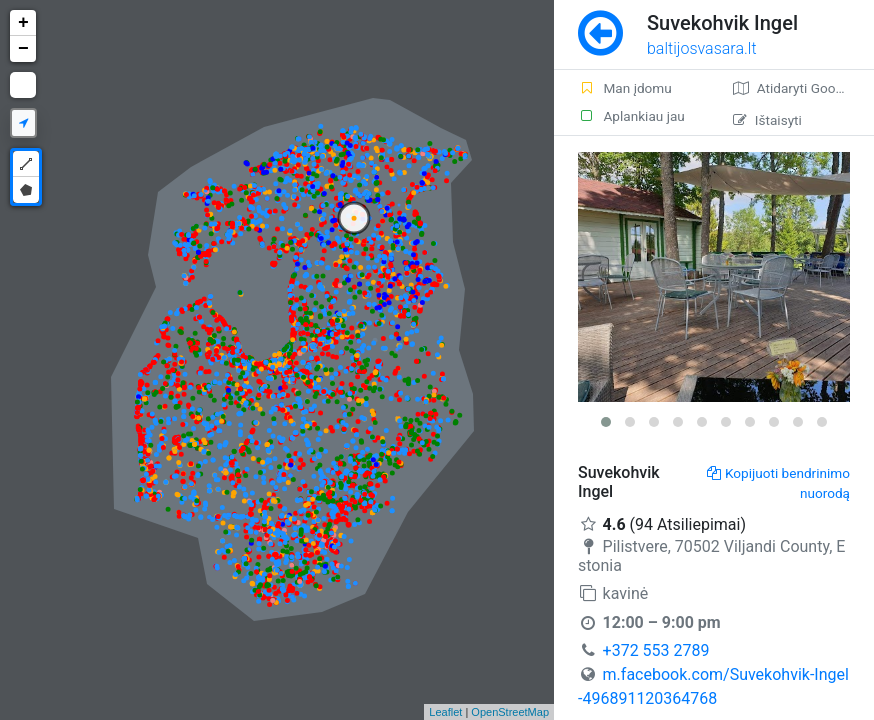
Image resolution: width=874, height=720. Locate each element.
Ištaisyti (767, 120)
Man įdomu (625, 88)
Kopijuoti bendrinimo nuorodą (778, 483)
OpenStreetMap (510, 712)
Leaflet (445, 712)
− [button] (23, 49)
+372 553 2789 (656, 650)
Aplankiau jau (631, 116)
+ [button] (23, 23)
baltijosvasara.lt (702, 48)
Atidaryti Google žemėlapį (803, 88)
